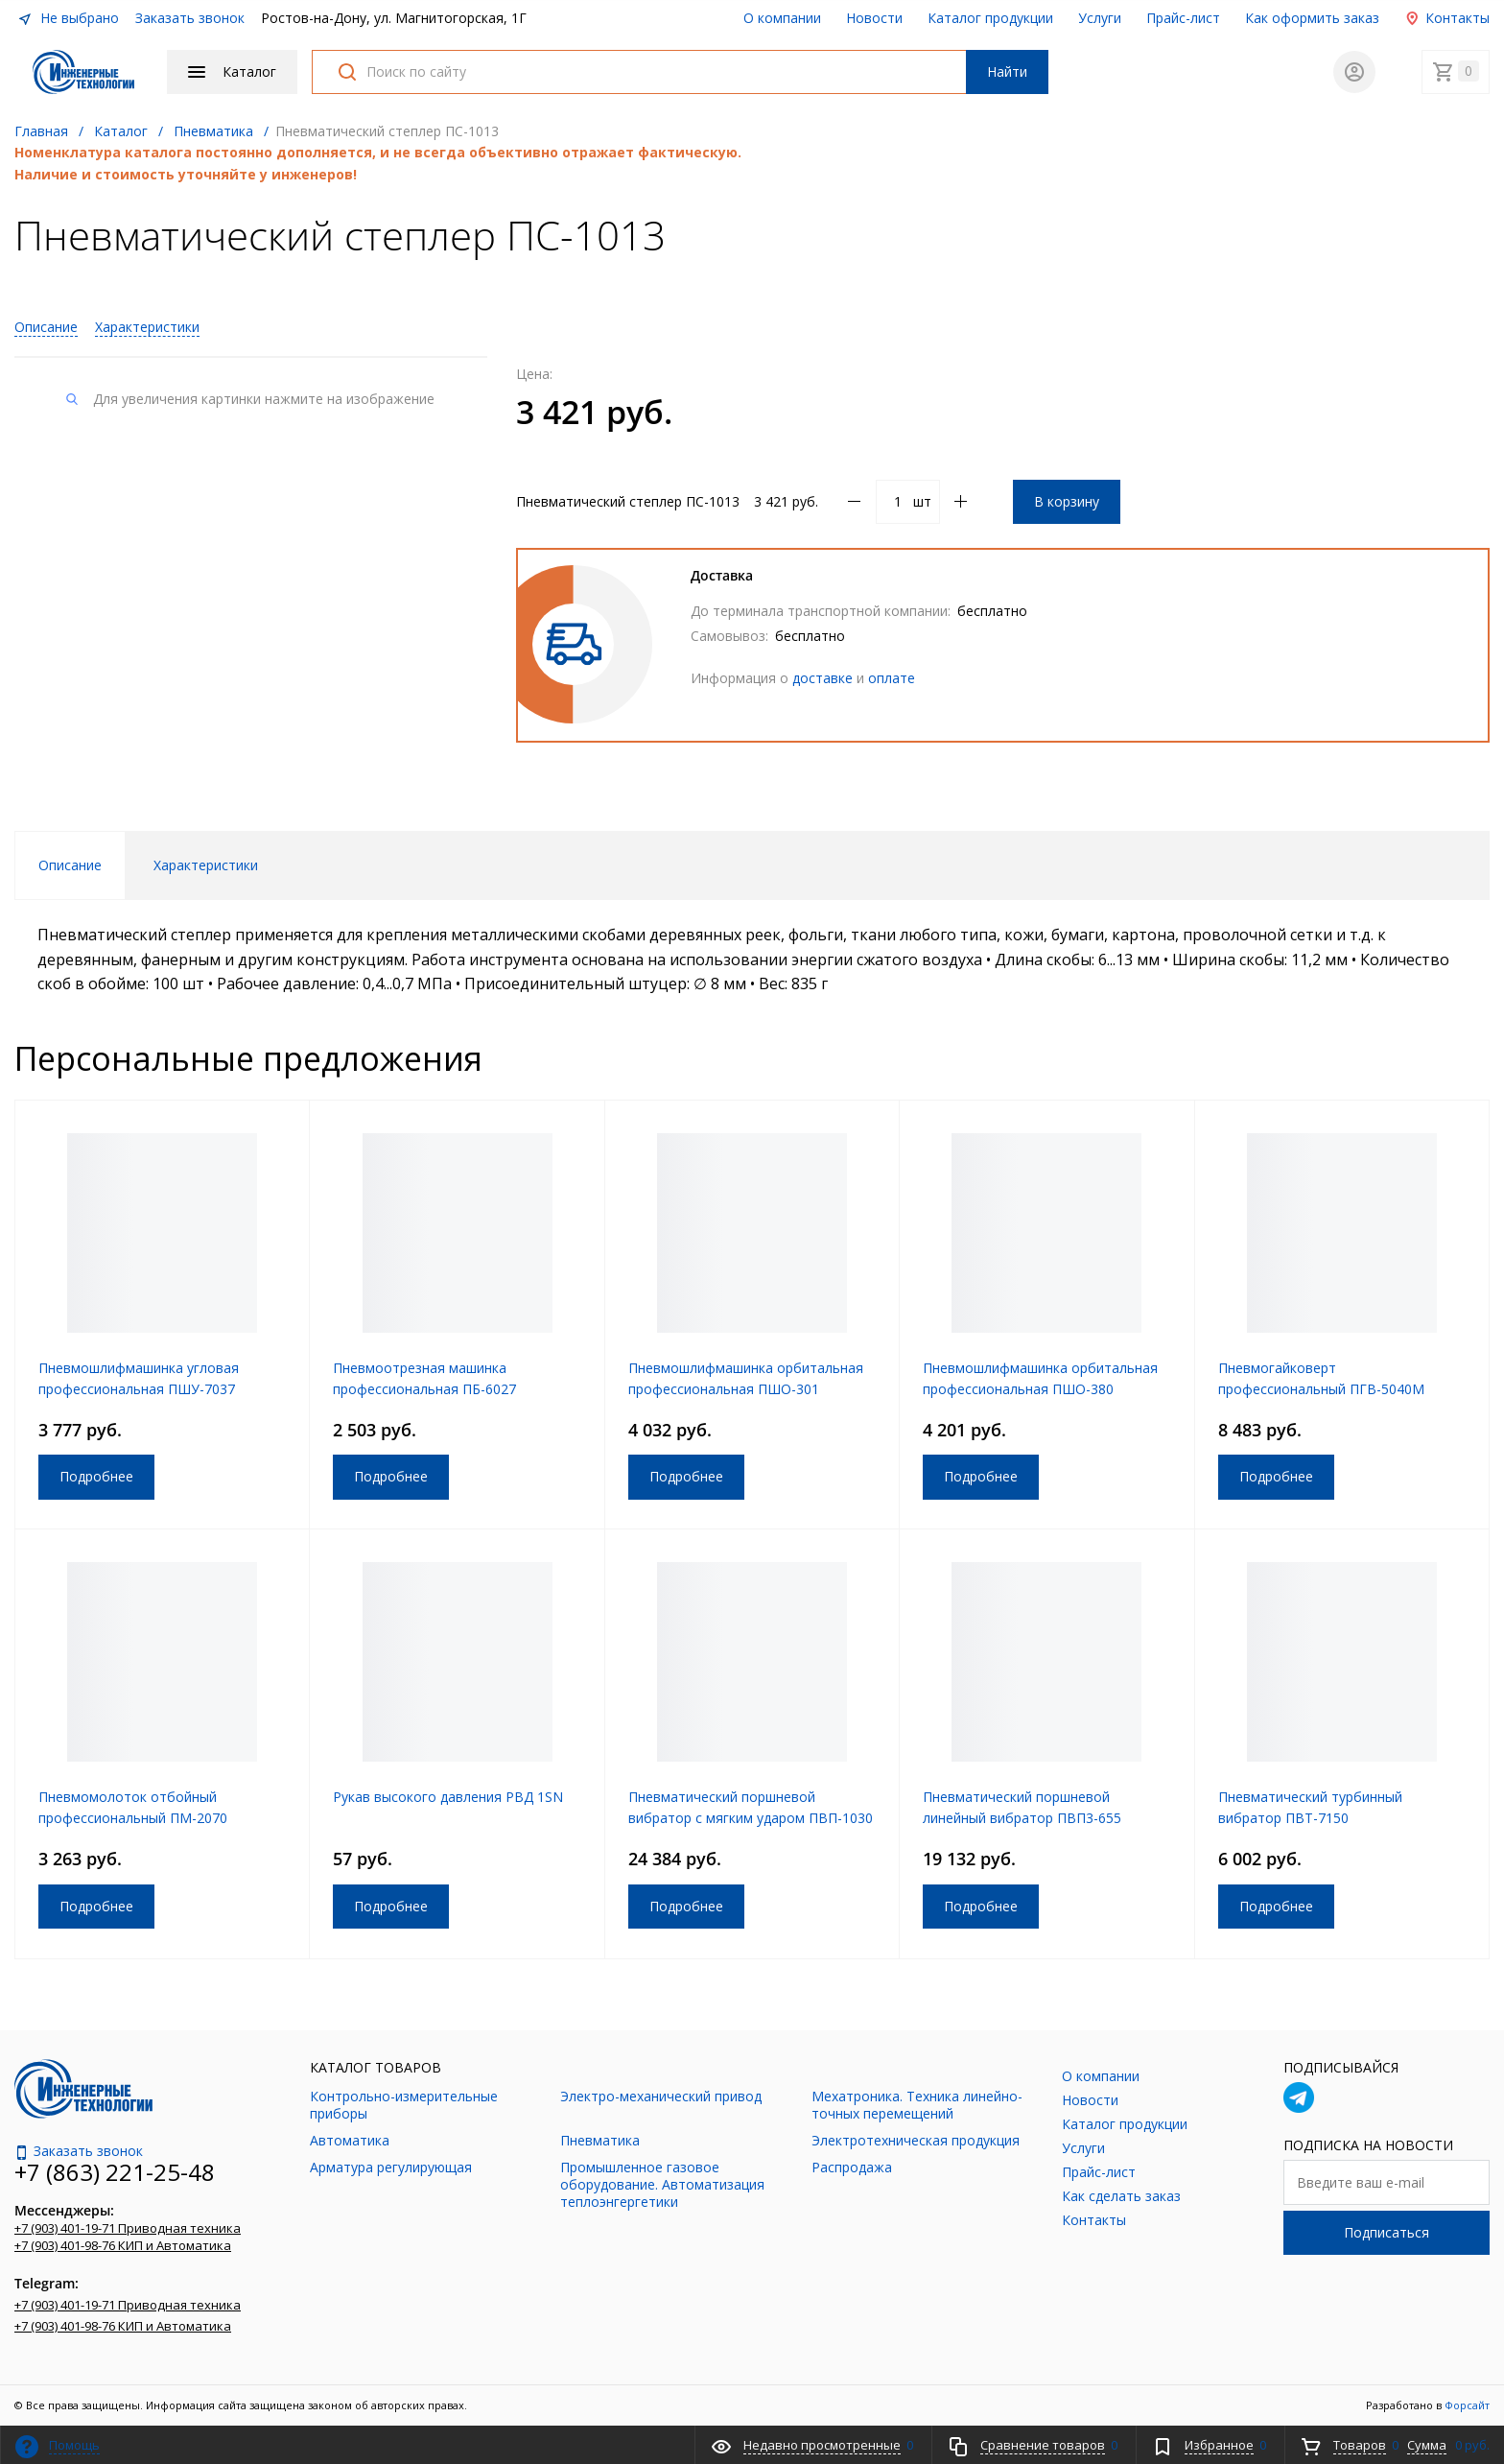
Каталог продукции (990, 18)
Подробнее (96, 1476)
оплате (891, 678)
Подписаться (1386, 2232)
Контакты (1447, 18)
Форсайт (1467, 2405)
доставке (822, 678)
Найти (1007, 71)
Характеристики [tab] (205, 865)
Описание (46, 327)
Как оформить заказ (1312, 18)
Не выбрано (68, 18)
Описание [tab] (70, 865)
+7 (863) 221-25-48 (114, 2172)
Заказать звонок (190, 18)
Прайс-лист (1183, 18)
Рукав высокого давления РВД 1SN (448, 1797)
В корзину (1066, 501)
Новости (874, 18)
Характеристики (147, 327)
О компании (782, 18)
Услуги (1099, 18)
